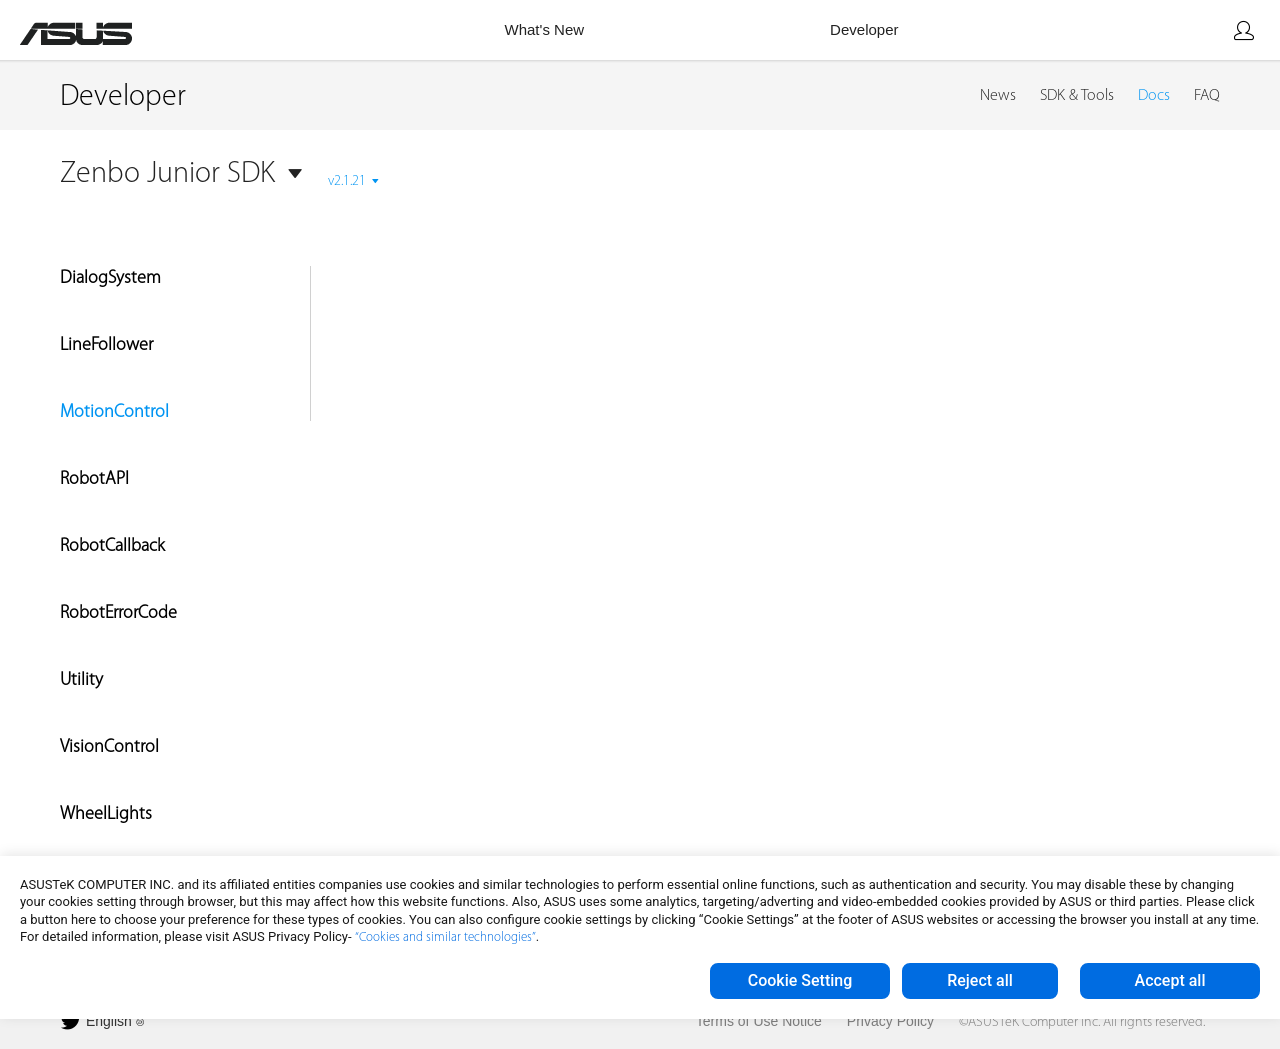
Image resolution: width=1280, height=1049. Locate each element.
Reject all (980, 980)
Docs (1154, 96)
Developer (864, 29)
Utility (81, 680)
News (998, 96)
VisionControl (109, 747)
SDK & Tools (1077, 96)
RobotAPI (94, 479)
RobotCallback (112, 546)
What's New (545, 29)
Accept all (1170, 980)
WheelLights (106, 814)
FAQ (1207, 96)
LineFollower (106, 345)
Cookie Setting (800, 980)
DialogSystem (110, 278)
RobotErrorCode (118, 613)
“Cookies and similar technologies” (445, 937)
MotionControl (114, 412)
